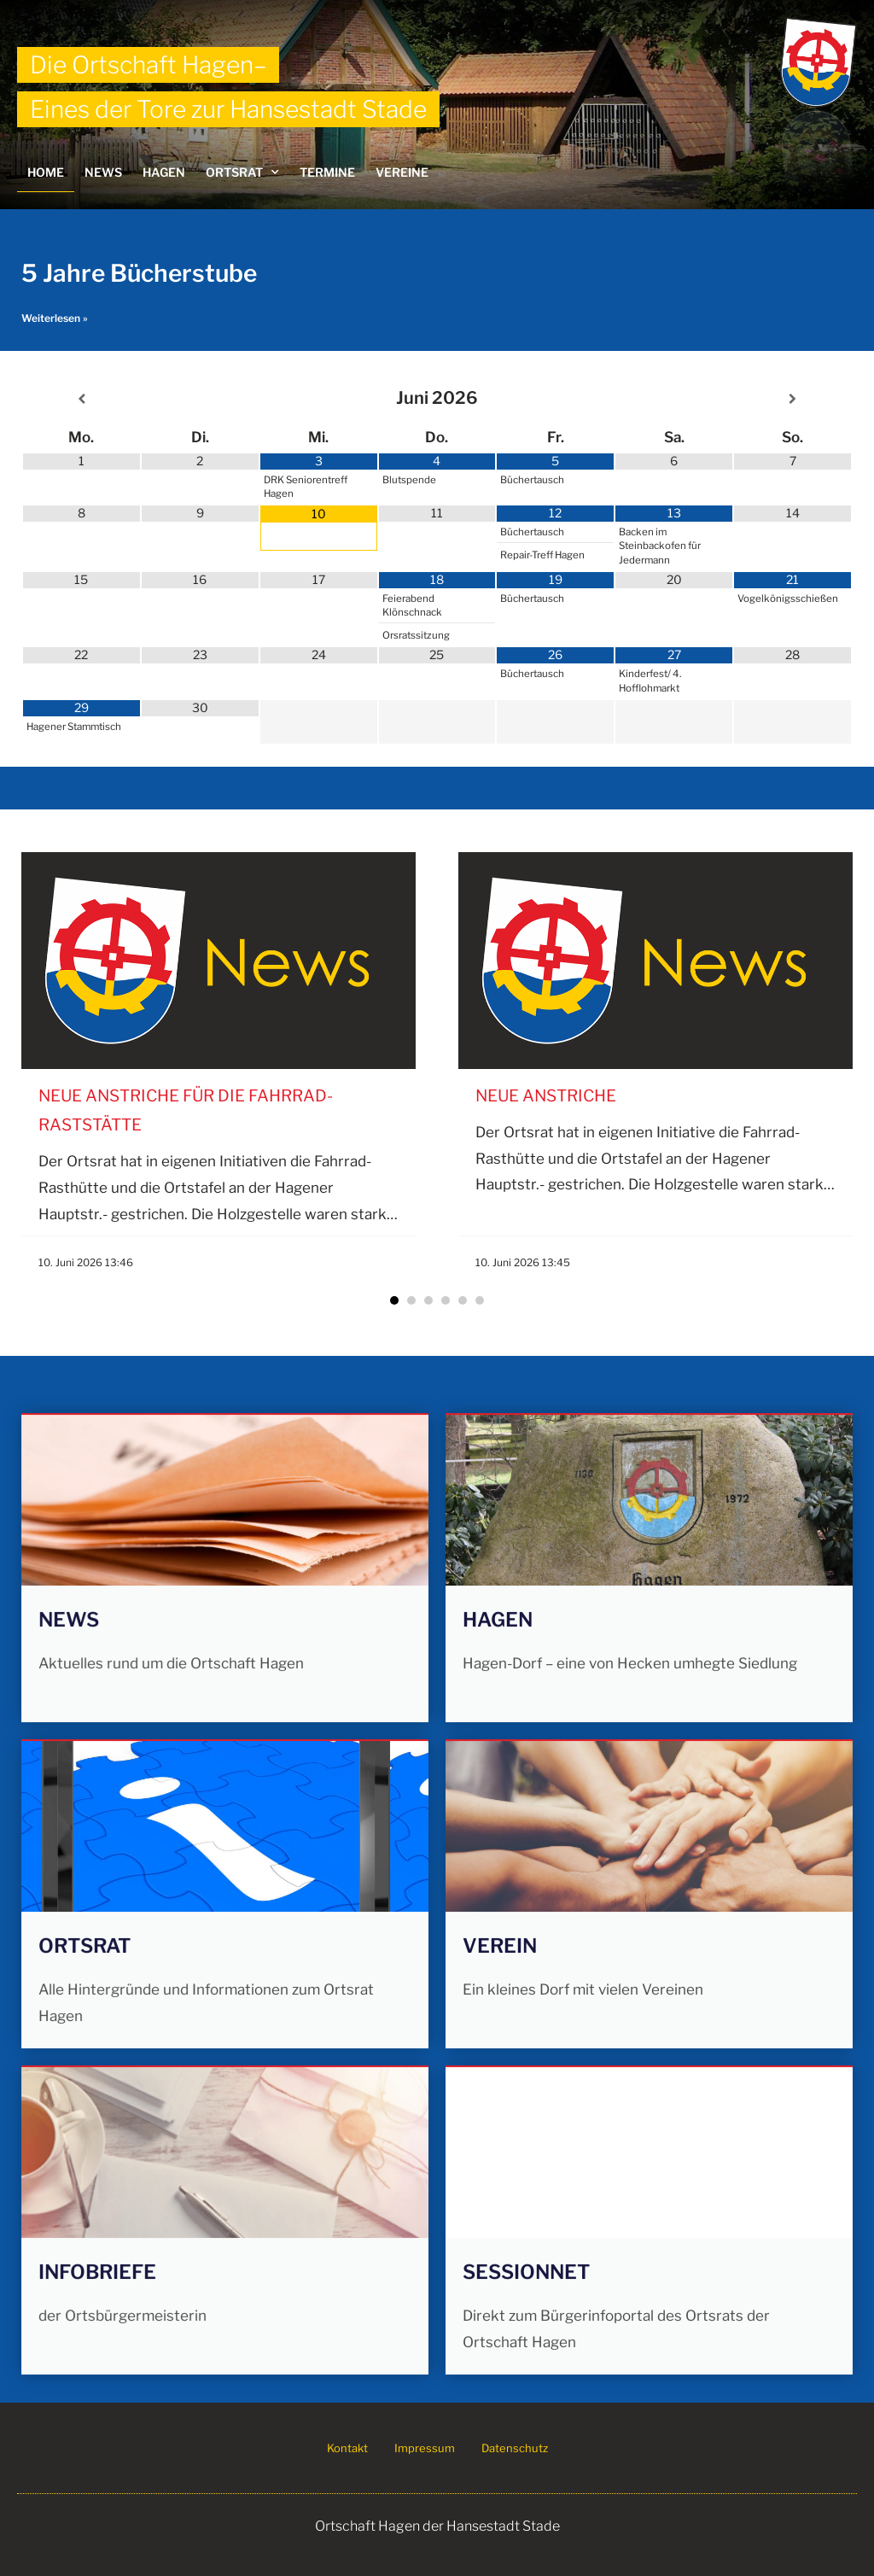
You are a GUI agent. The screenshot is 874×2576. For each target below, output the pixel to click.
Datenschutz (514, 2448)
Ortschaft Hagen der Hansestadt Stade (437, 2526)
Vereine (402, 172)
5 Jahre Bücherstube (139, 273)
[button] (394, 1300)
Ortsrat (242, 172)
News (103, 172)
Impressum (424, 2448)
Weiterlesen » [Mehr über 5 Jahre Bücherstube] (54, 318)
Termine (327, 172)
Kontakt (347, 2448)
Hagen (164, 172)
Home (45, 172)
